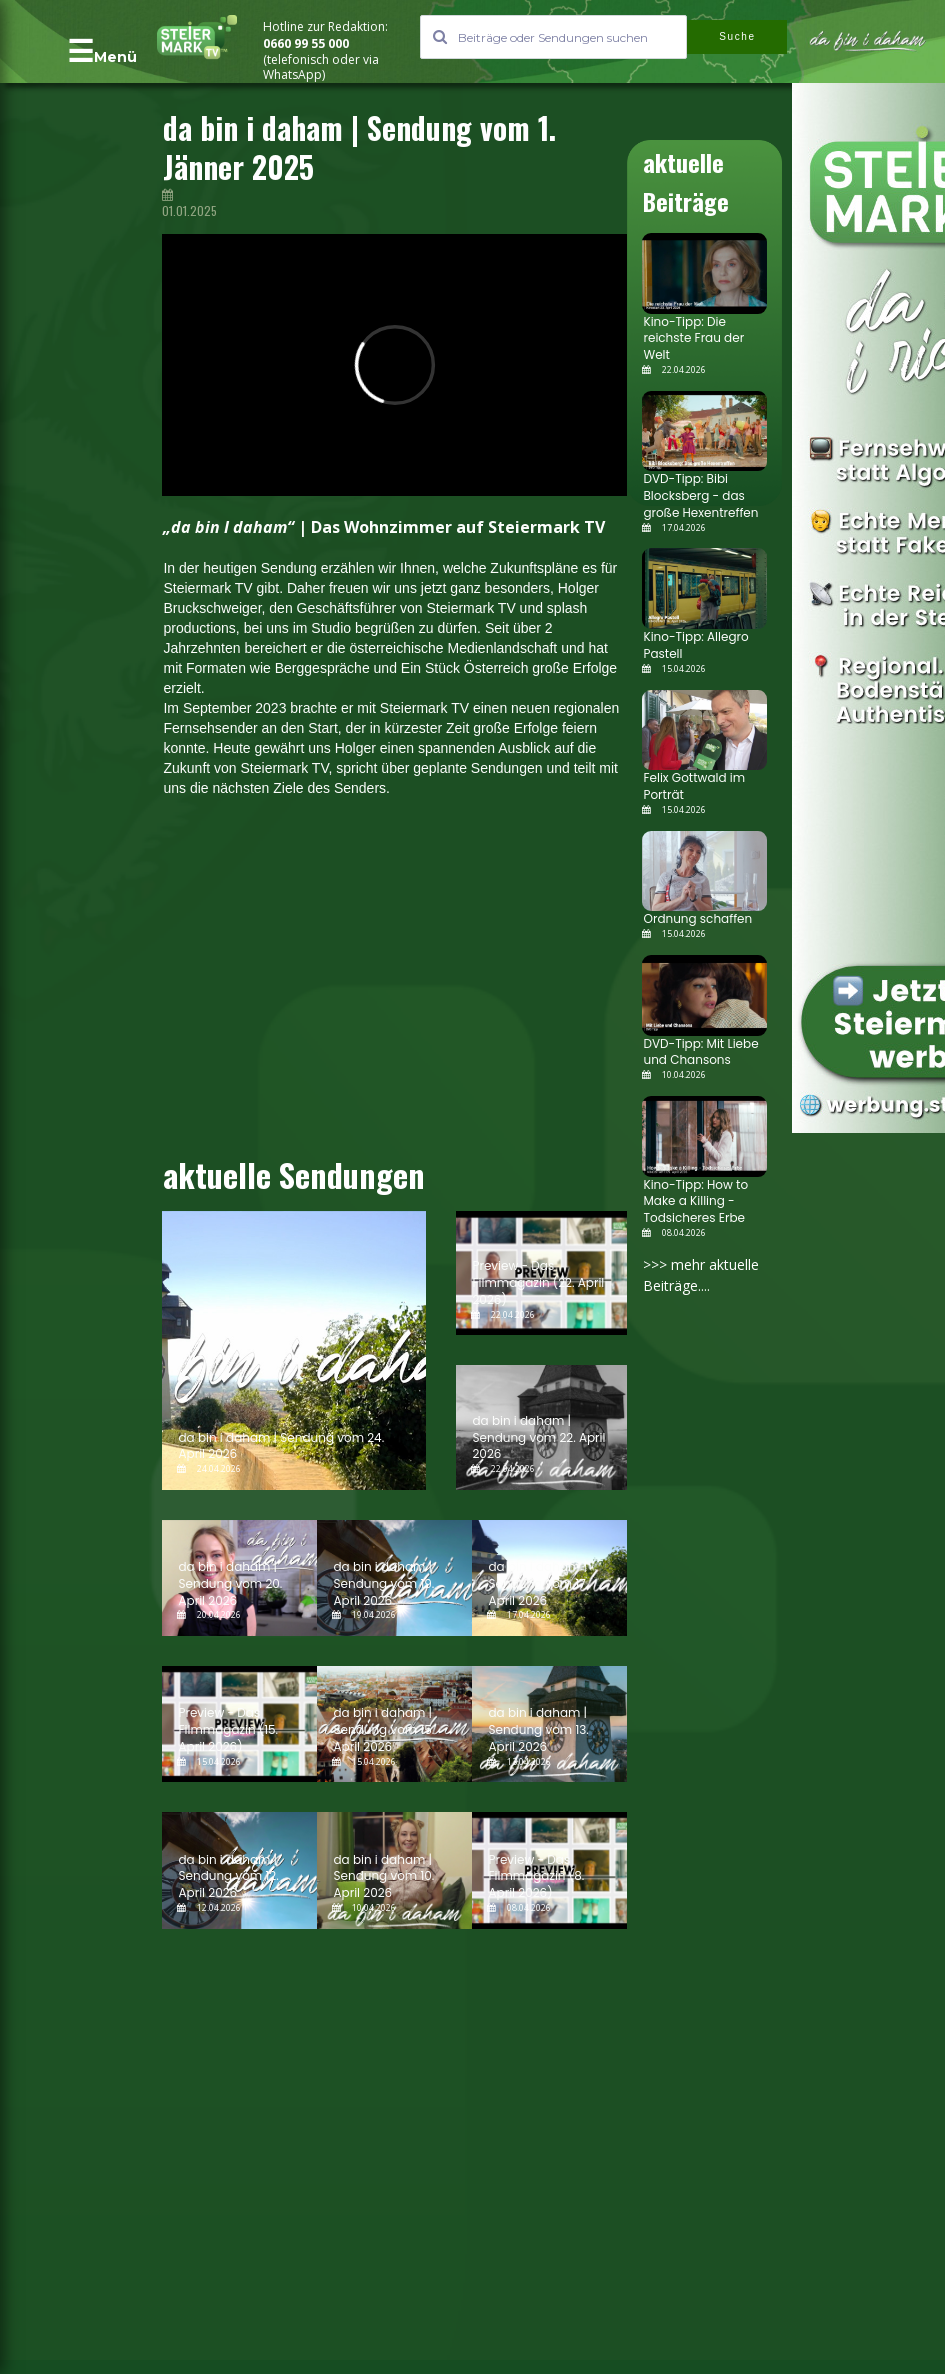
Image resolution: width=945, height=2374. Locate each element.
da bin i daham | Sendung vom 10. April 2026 (383, 1876)
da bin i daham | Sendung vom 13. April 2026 (538, 1729)
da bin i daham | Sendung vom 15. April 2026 (383, 1729)
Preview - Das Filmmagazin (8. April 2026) (536, 1876)
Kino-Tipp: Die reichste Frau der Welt (693, 338)
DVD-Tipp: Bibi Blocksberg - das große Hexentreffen (700, 495)
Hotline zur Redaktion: (327, 26)
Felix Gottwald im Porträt (694, 786)
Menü (115, 57)
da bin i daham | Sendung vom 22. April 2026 (538, 1437)
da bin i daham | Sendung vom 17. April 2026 (538, 1583)
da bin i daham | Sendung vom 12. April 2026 (228, 1876)
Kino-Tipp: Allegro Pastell (695, 645)
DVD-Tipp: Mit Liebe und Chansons (700, 1052)
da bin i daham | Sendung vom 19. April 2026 (383, 1583)
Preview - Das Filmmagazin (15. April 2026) (228, 1729)
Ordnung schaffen (697, 918)
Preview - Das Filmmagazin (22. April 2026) (538, 1282)
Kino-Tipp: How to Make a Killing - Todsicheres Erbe (695, 1201)
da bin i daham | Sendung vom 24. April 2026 (281, 1446)
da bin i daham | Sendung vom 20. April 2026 (230, 1583)
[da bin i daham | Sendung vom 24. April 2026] (294, 1350)
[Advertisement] (350, 984)
